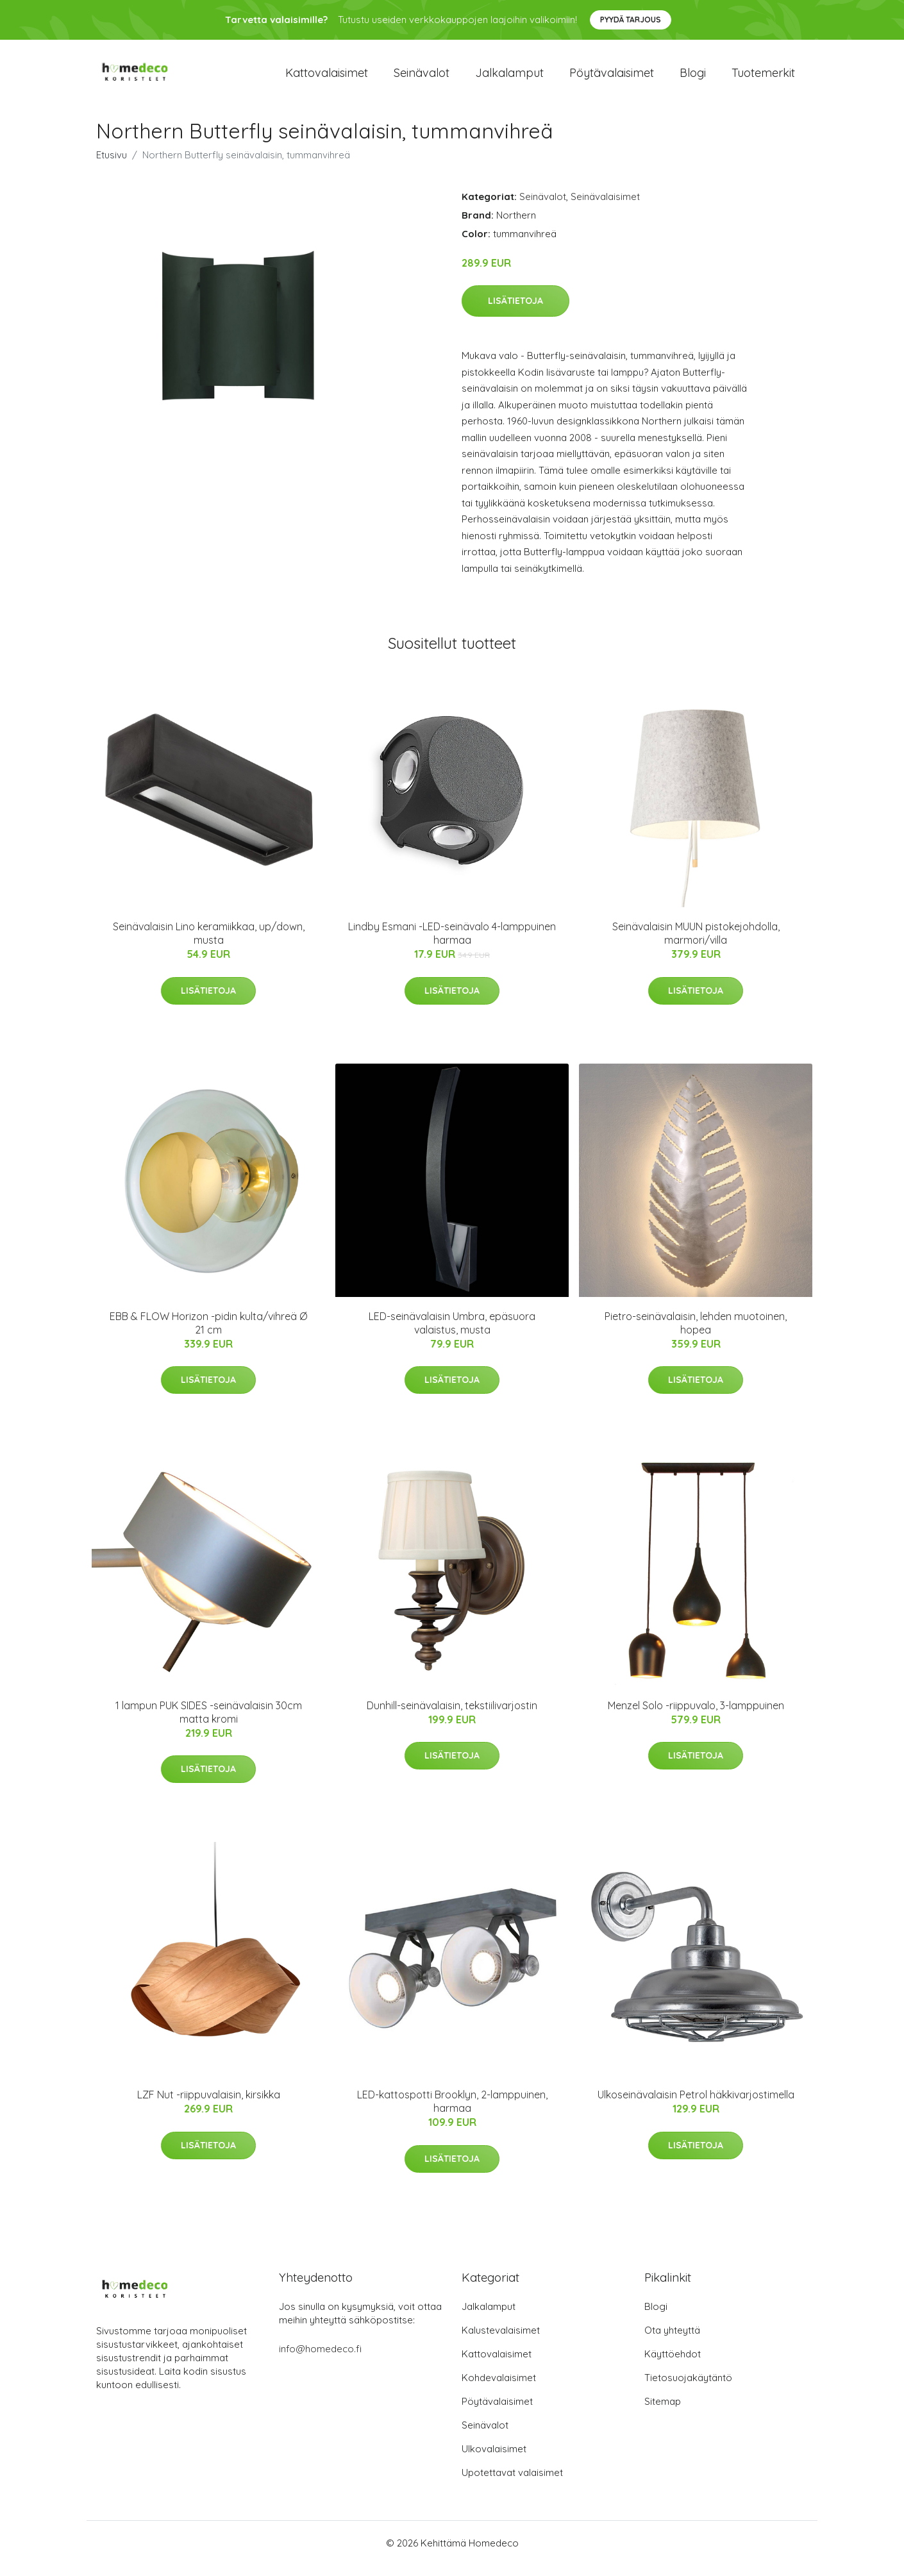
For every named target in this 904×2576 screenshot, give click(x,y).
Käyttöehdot (672, 2365)
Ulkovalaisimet (494, 2460)
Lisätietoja (515, 311)
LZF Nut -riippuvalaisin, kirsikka (208, 2106)
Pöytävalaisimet (611, 78)
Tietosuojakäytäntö (688, 2388)
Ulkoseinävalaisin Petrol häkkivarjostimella (696, 2106)
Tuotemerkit (763, 78)
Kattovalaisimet (326, 78)
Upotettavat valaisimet (512, 2483)
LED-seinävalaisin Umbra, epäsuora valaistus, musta (452, 1334)
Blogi (693, 78)
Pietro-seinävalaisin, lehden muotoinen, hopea (696, 1334)
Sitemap (662, 2412)
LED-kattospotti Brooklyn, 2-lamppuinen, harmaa (452, 2113)
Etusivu (111, 166)
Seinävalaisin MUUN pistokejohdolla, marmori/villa (696, 944)
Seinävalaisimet (605, 207)
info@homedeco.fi (320, 2360)
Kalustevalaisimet (501, 2341)
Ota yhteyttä (672, 2341)
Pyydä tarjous (630, 19)
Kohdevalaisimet (499, 2388)
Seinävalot (421, 78)
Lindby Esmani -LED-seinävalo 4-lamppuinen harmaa (452, 944)
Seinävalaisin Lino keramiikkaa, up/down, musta (209, 944)
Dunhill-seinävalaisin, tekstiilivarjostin (452, 1716)
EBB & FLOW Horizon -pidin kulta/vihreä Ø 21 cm (208, 1334)
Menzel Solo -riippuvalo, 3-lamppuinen (696, 1716)
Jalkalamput (509, 78)
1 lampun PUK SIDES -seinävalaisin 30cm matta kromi (208, 1723)
